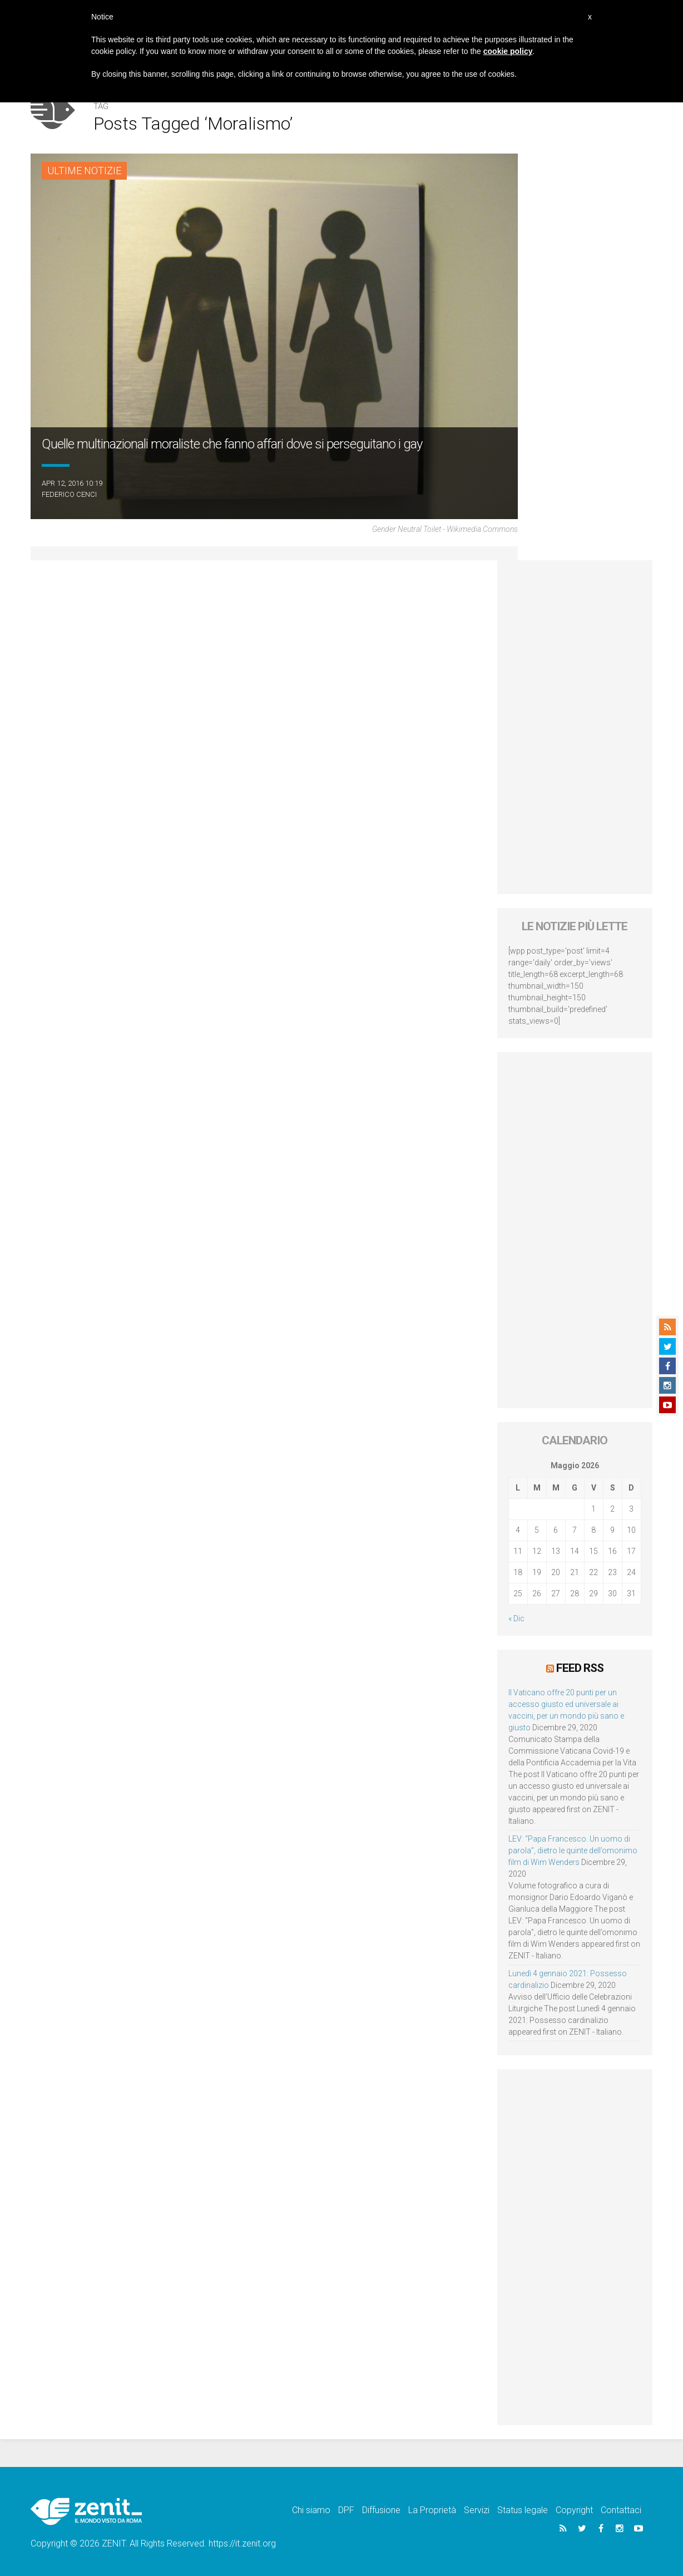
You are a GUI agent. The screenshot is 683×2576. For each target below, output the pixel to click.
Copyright (574, 2510)
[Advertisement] (575, 727)
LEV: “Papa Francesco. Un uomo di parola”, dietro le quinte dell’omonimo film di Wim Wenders (572, 1850)
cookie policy (508, 51)
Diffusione (381, 2510)
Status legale (522, 2510)
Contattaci (621, 2510)
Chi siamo (311, 2510)
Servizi (476, 2510)
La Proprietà (432, 2510)
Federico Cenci (69, 494)
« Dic (516, 1618)
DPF (346, 2510)
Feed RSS (579, 1668)
